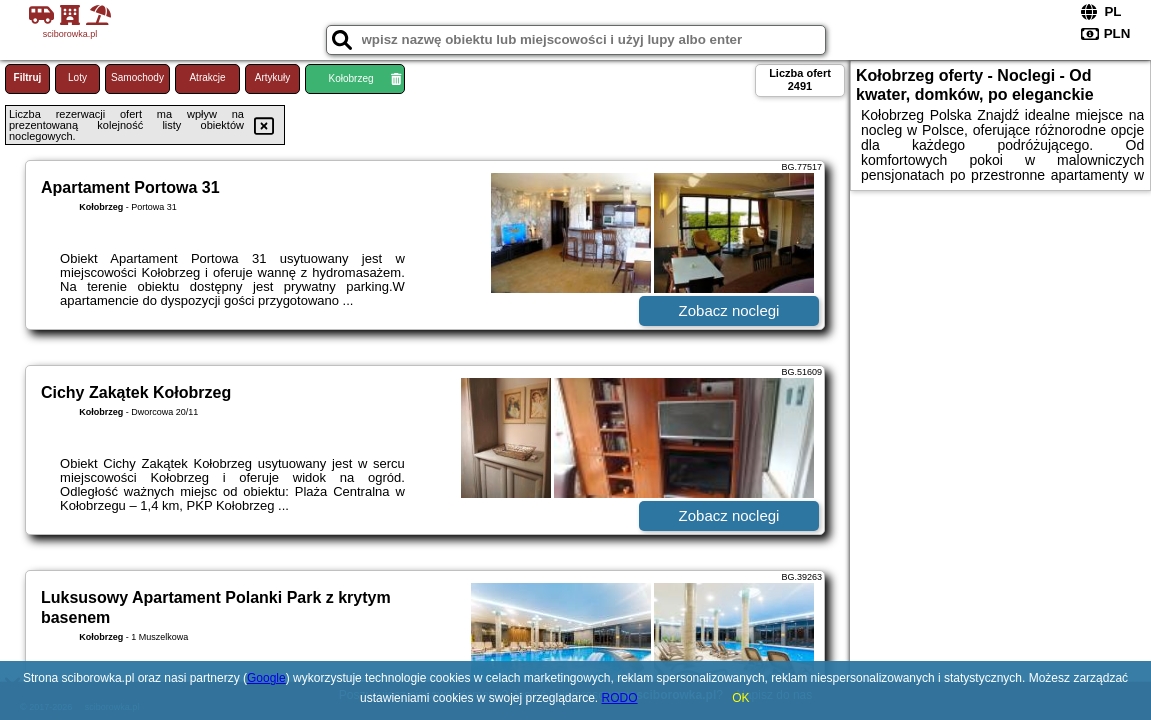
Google (266, 678)
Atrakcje (207, 77)
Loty (77, 77)
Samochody (137, 77)
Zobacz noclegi (729, 310)
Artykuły (273, 77)
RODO (620, 698)
